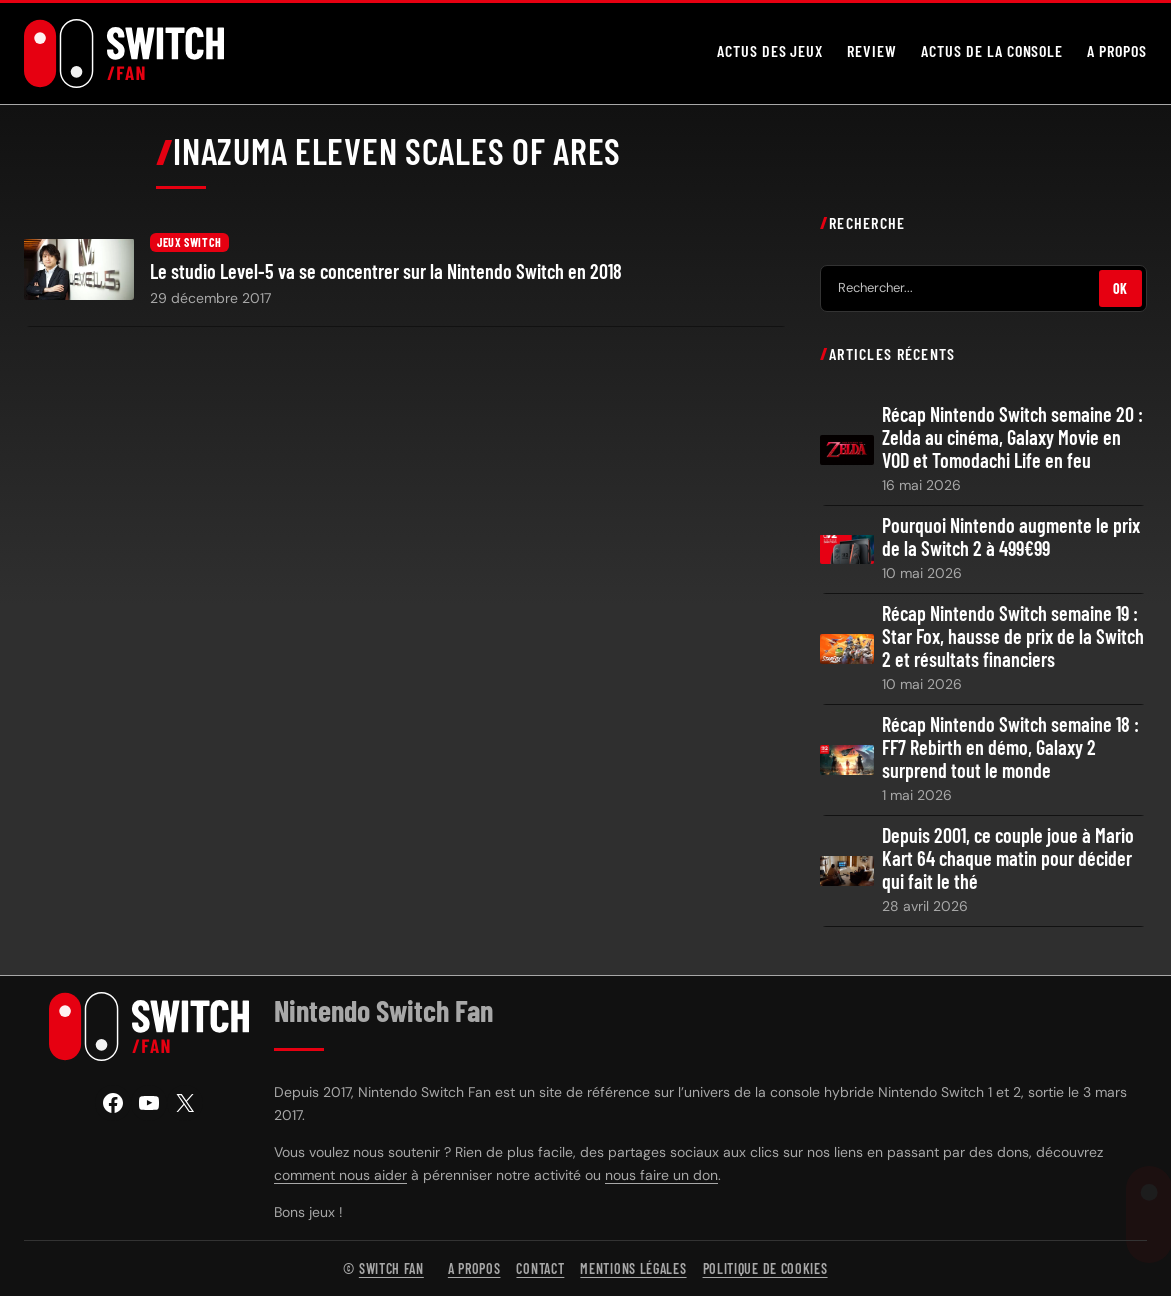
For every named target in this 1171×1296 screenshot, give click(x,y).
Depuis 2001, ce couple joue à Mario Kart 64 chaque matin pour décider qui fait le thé (1008, 858)
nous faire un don (661, 1175)
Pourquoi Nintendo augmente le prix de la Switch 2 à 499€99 (1011, 537)
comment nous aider (340, 1175)
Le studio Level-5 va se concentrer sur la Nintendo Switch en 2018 (386, 271)
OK (1120, 287)
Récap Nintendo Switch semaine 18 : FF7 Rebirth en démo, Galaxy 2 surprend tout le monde (1010, 747)
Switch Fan (391, 1268)
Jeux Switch (189, 242)
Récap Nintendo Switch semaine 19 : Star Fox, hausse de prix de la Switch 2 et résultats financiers (1013, 636)
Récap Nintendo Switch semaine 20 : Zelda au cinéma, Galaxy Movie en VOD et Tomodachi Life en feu (1012, 437)
